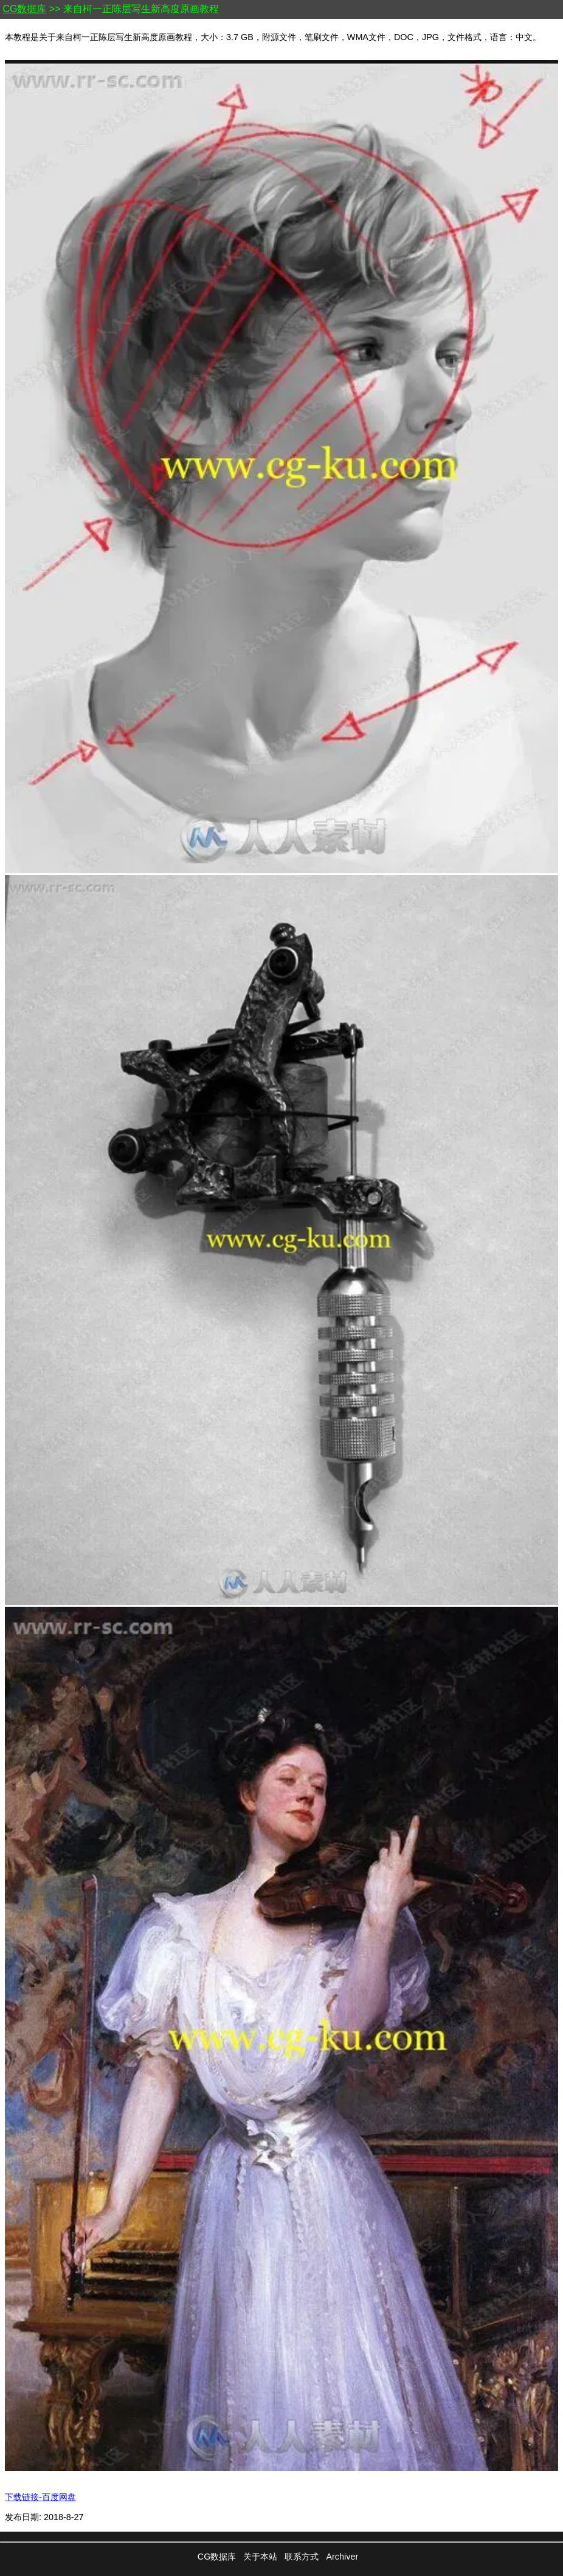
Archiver (342, 2556)
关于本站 (260, 2556)
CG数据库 (24, 9)
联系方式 (302, 2556)
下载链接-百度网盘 (40, 2497)
